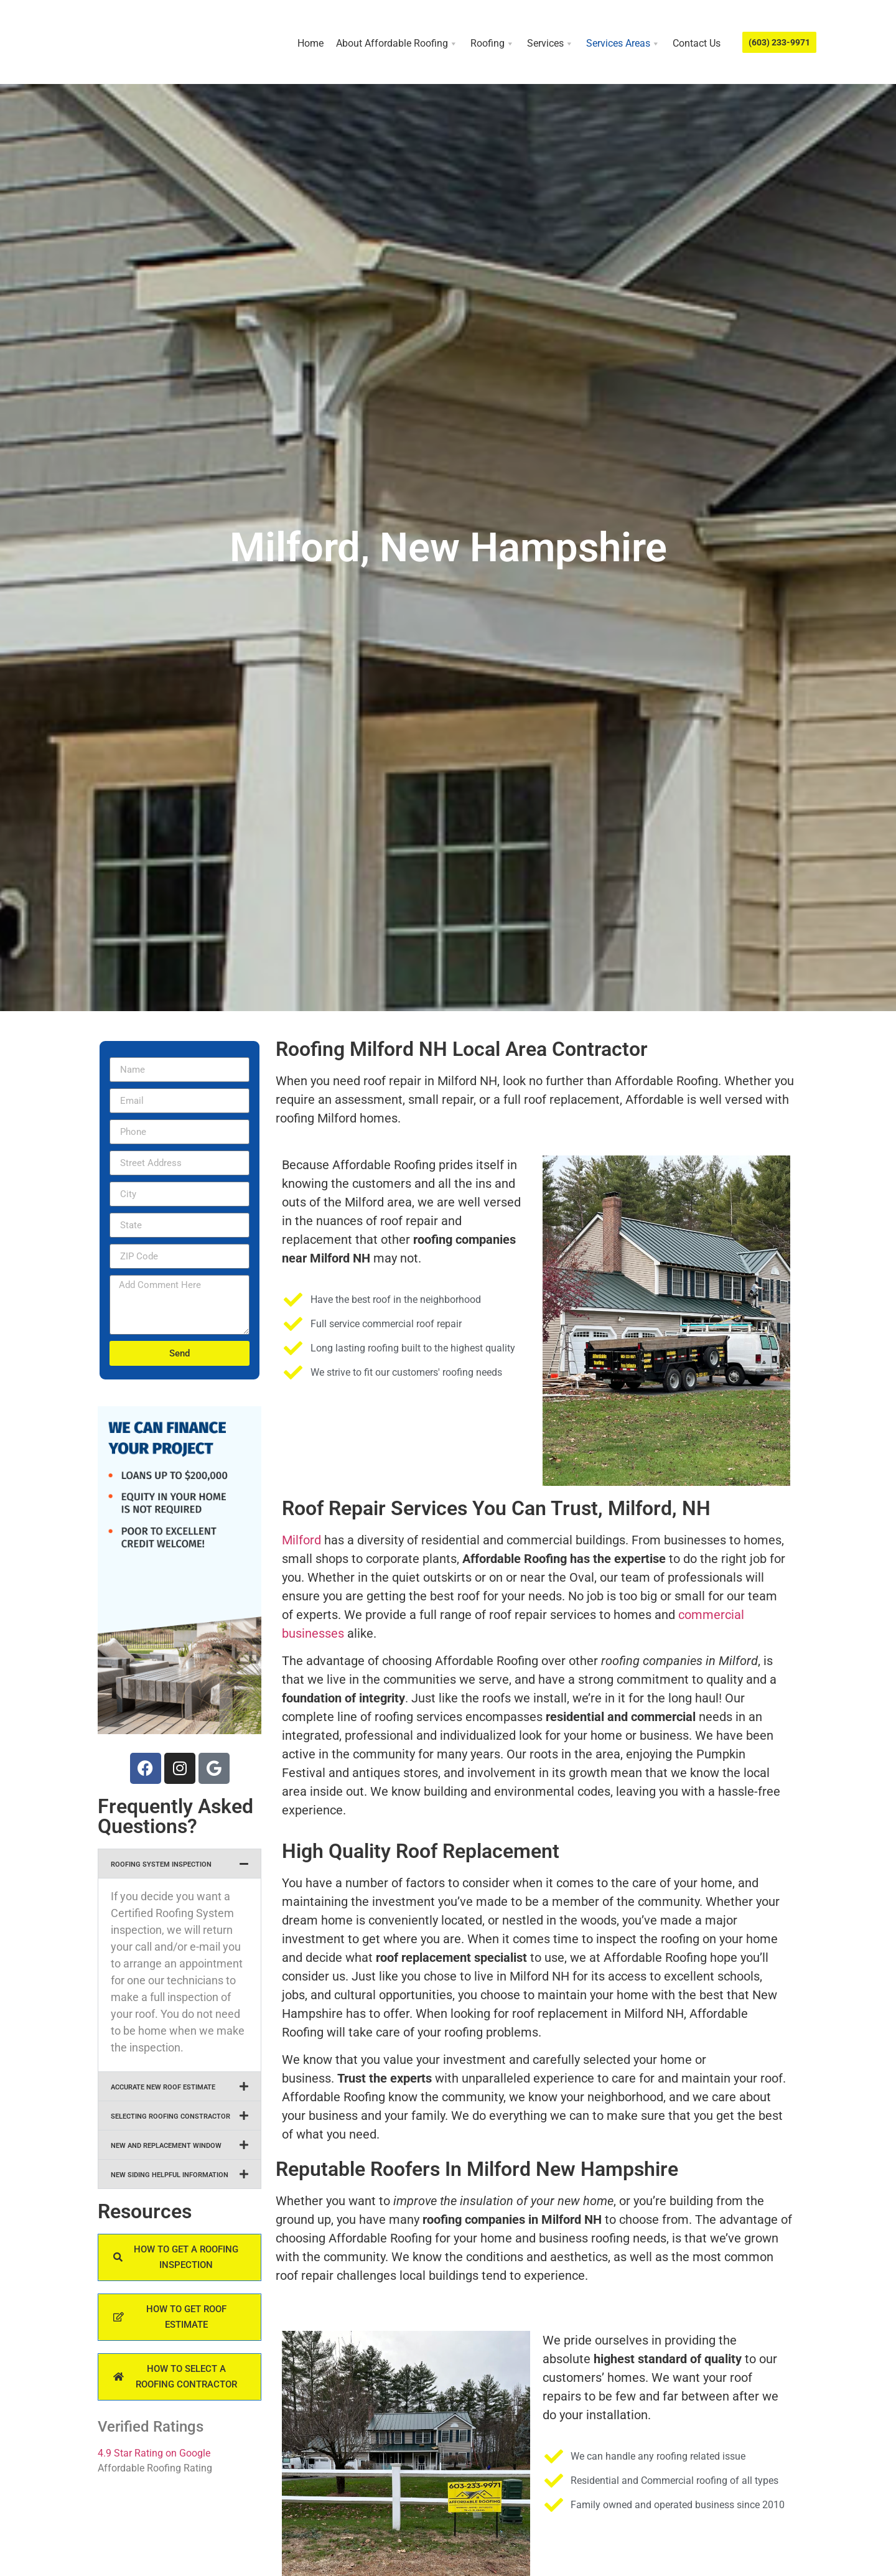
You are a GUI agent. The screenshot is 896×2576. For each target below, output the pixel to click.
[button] (179, 1863)
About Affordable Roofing (397, 43)
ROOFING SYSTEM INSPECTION (161, 1864)
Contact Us (697, 43)
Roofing (492, 43)
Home (310, 43)
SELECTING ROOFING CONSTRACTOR (170, 2116)
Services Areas (623, 43)
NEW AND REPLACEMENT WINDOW (166, 2146)
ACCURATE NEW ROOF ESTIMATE (163, 2087)
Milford (301, 1540)
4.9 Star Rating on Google (154, 2453)
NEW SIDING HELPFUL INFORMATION (169, 2175)
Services (550, 43)
